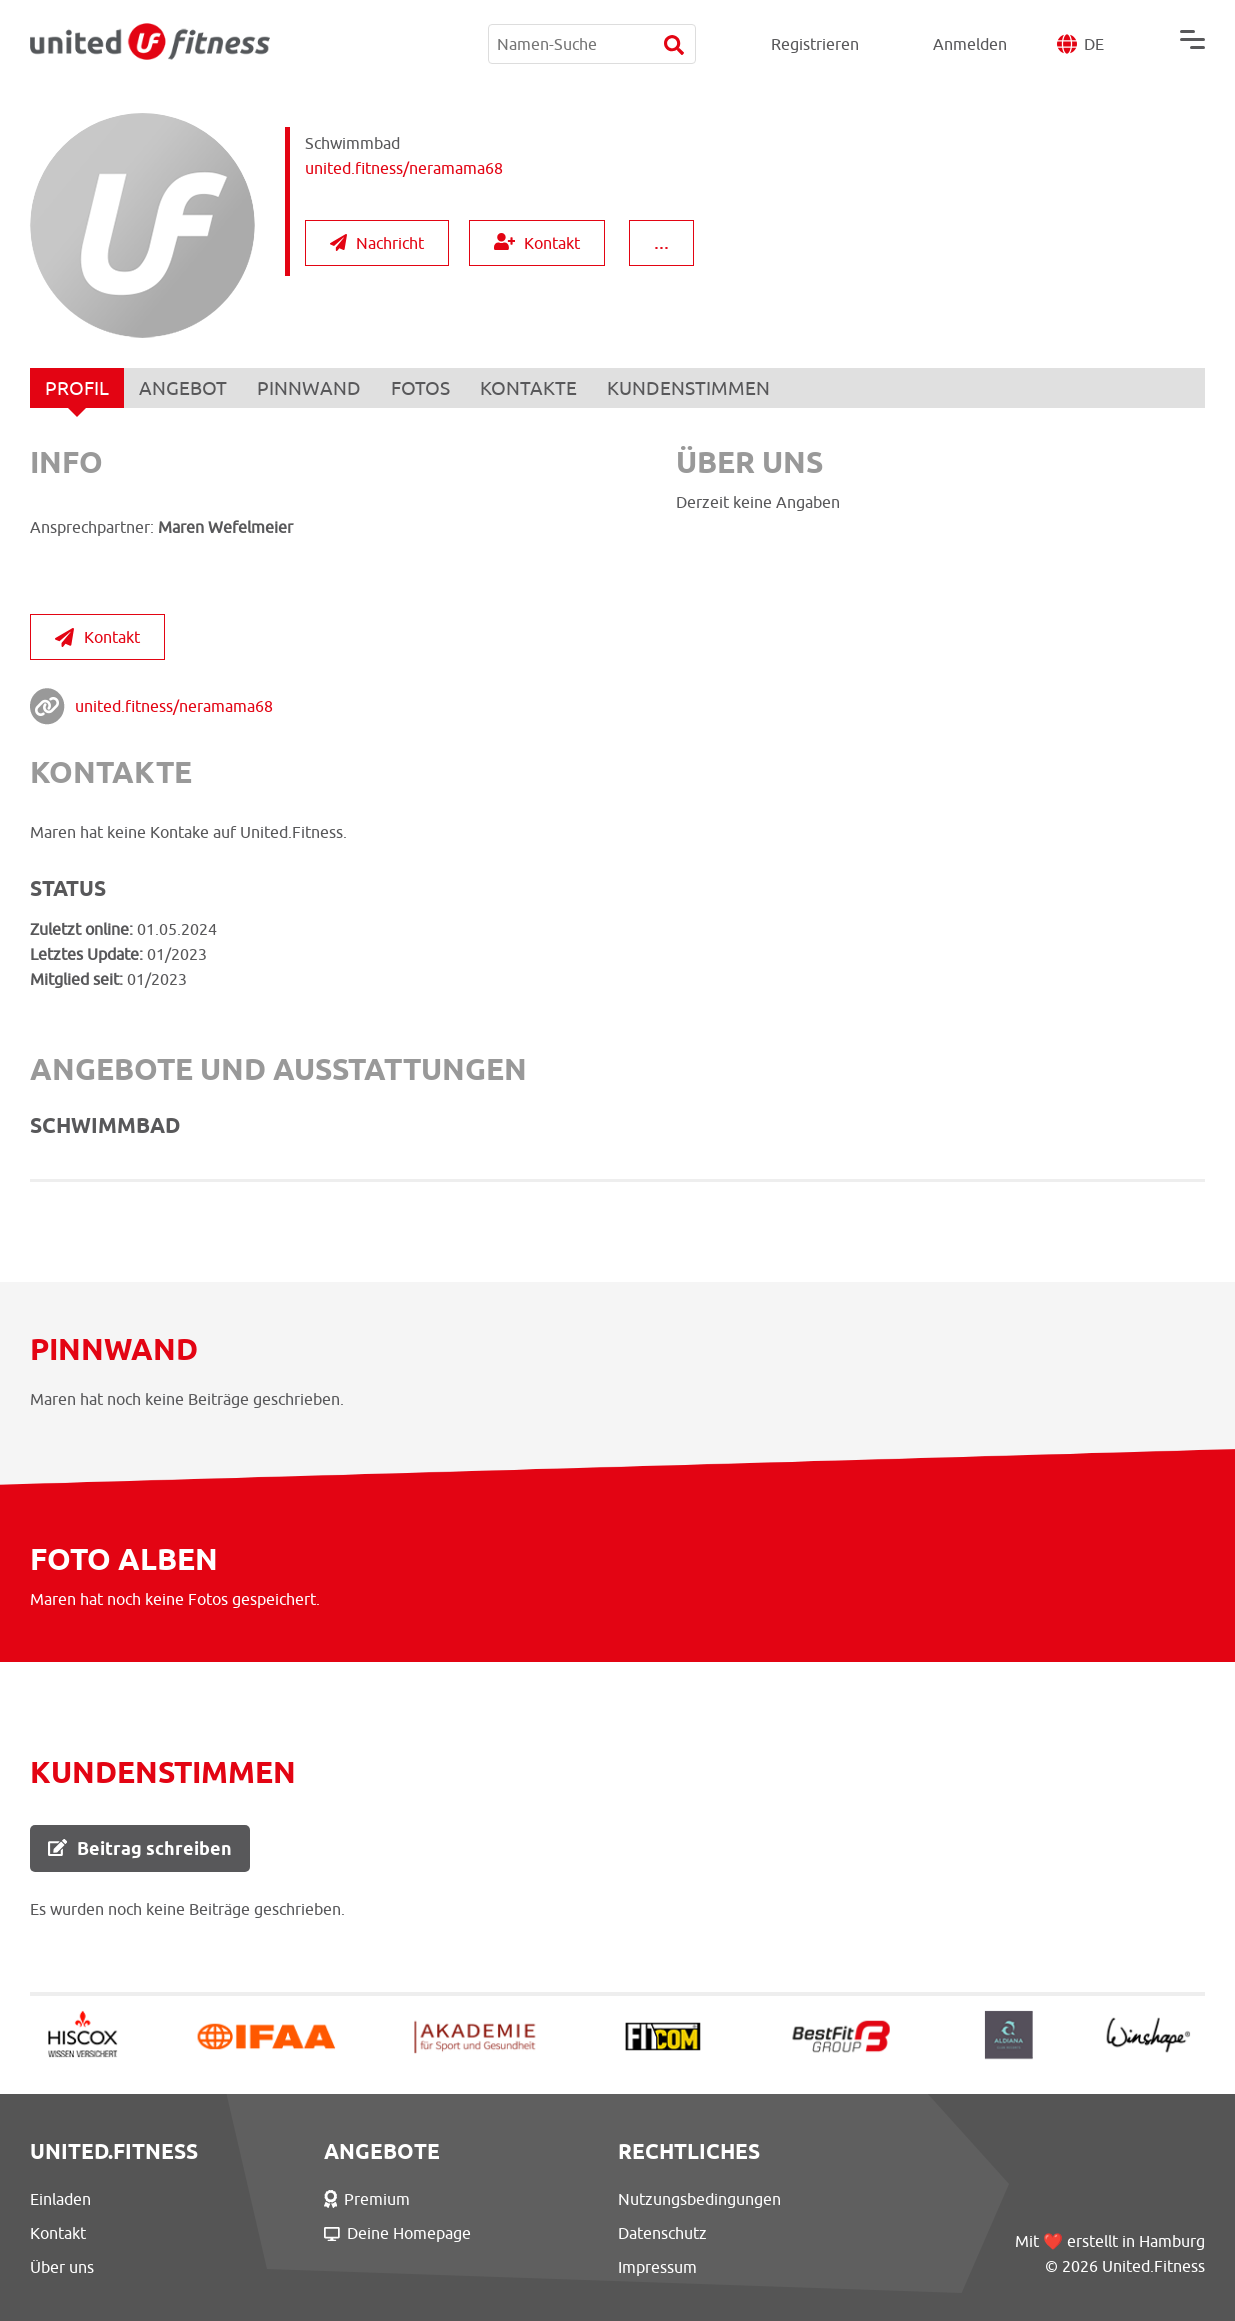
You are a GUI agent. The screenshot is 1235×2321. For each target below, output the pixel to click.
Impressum (657, 2267)
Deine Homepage (397, 2233)
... (661, 241)
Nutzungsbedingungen (699, 2199)
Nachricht (377, 243)
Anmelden (970, 44)
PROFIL (77, 392)
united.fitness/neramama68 (174, 706)
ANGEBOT (183, 388)
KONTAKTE (528, 388)
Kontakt (537, 242)
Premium (367, 2199)
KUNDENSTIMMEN (688, 388)
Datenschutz (662, 2233)
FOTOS (420, 388)
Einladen (60, 2199)
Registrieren (815, 44)
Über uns (62, 2267)
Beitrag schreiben (140, 1848)
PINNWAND (309, 388)
